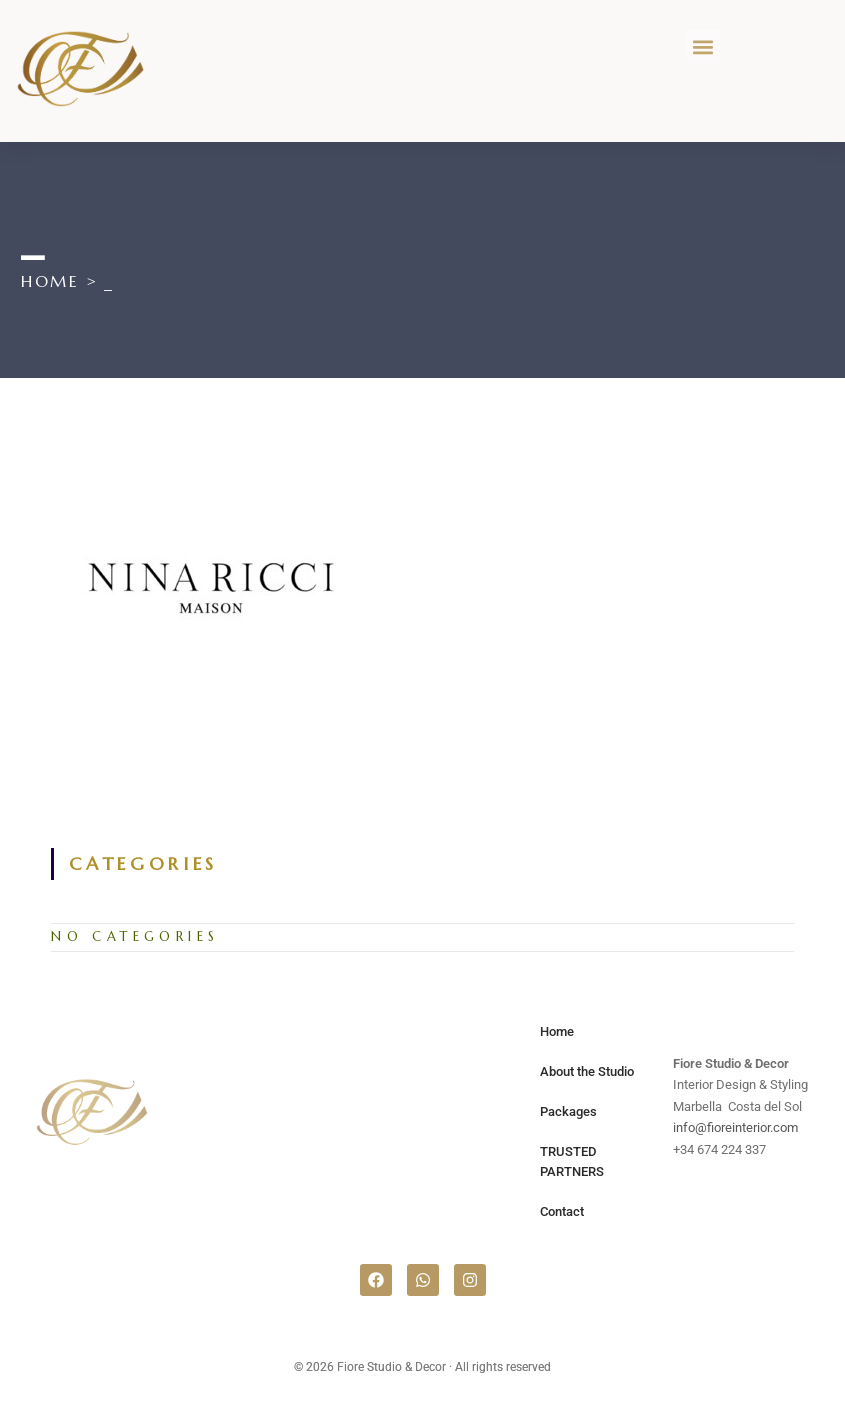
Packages (568, 1111)
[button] (703, 46)
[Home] (50, 281)
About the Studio (587, 1071)
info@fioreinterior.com (735, 1127)
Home (557, 1031)
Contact (562, 1211)
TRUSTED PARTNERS (572, 1161)
